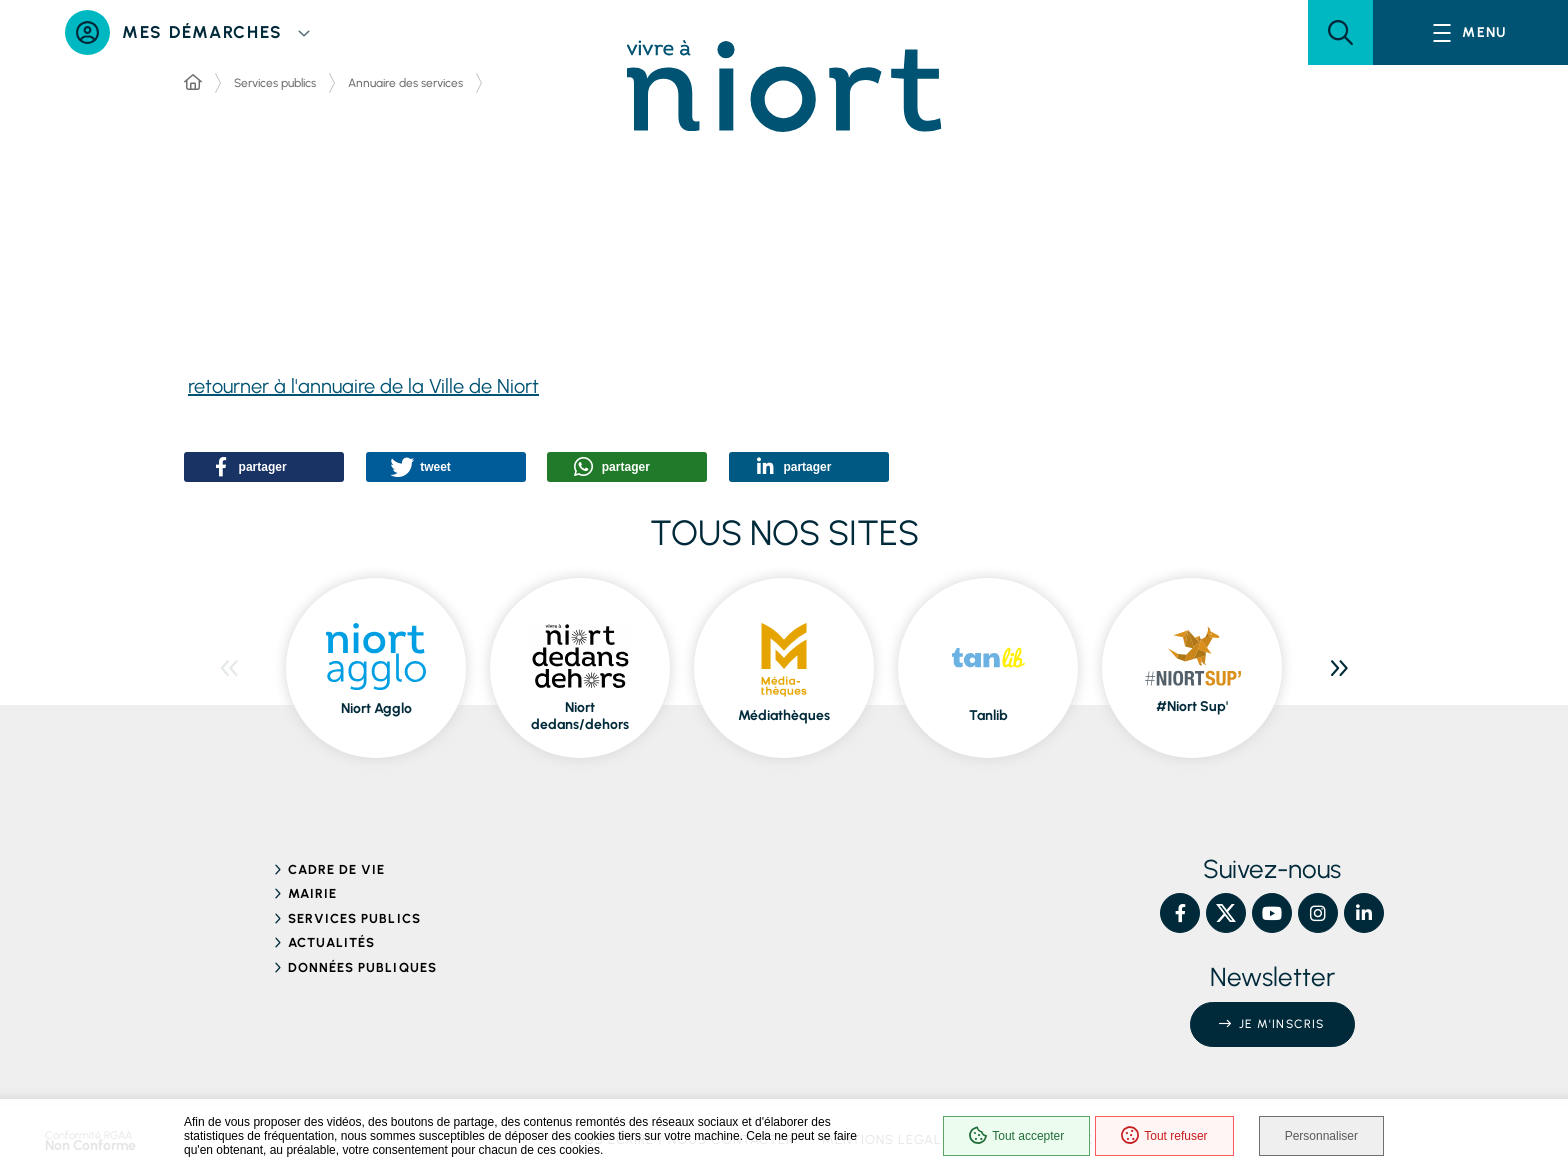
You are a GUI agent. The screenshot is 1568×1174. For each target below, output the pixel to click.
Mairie (312, 893)
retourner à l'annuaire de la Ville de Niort (363, 386)
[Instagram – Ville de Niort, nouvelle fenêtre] (1318, 913)
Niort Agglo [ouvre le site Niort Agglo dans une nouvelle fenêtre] (376, 708)
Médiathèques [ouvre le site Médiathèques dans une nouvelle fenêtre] (784, 715)
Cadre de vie (336, 869)
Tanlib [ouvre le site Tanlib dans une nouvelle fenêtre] (988, 715)
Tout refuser (1164, 1136)
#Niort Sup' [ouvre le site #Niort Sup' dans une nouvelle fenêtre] (1192, 706)
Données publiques (362, 967)
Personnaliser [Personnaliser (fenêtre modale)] (1321, 1136)
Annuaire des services (405, 83)
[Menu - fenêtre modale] (1470, 32)
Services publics (275, 83)
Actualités (331, 942)
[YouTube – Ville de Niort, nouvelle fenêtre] (1272, 913)
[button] (1340, 32)
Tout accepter (1016, 1136)
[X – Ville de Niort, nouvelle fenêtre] (1226, 913)
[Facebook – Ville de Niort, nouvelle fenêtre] (1180, 913)
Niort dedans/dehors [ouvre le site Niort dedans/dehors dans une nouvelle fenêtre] (580, 716)
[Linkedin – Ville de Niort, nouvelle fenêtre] (1364, 913)
